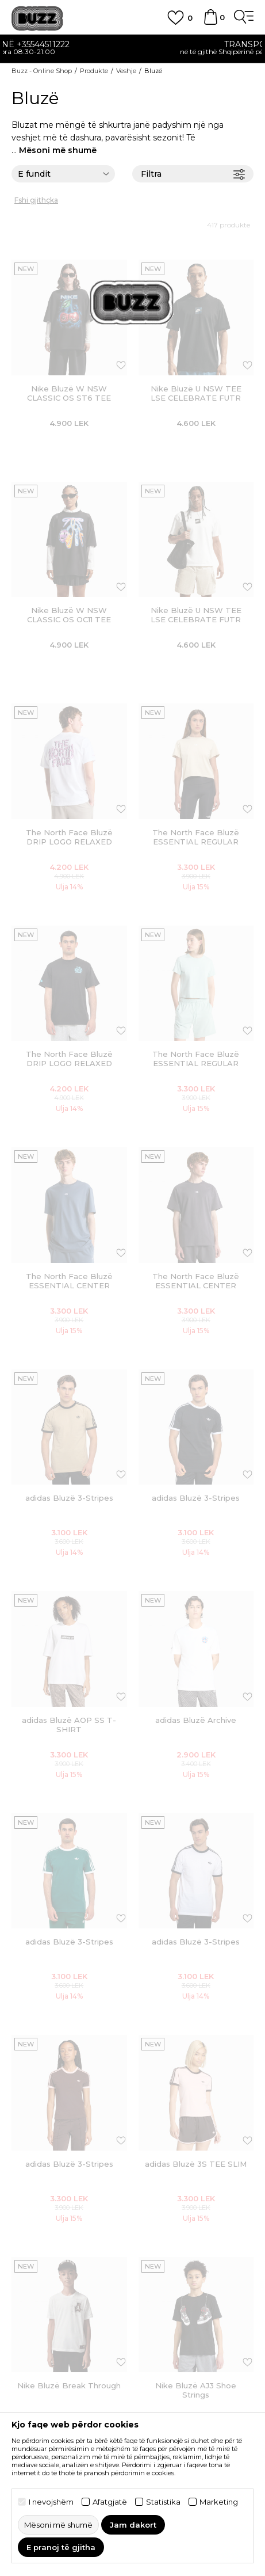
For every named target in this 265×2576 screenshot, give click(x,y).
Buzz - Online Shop (41, 71)
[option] (132, 49)
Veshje (126, 71)
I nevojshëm (51, 2502)
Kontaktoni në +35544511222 (133, 44)
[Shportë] (210, 22)
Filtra (193, 174)
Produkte (94, 71)
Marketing (218, 2502)
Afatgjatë (110, 2502)
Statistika (163, 2502)
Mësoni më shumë (58, 150)
